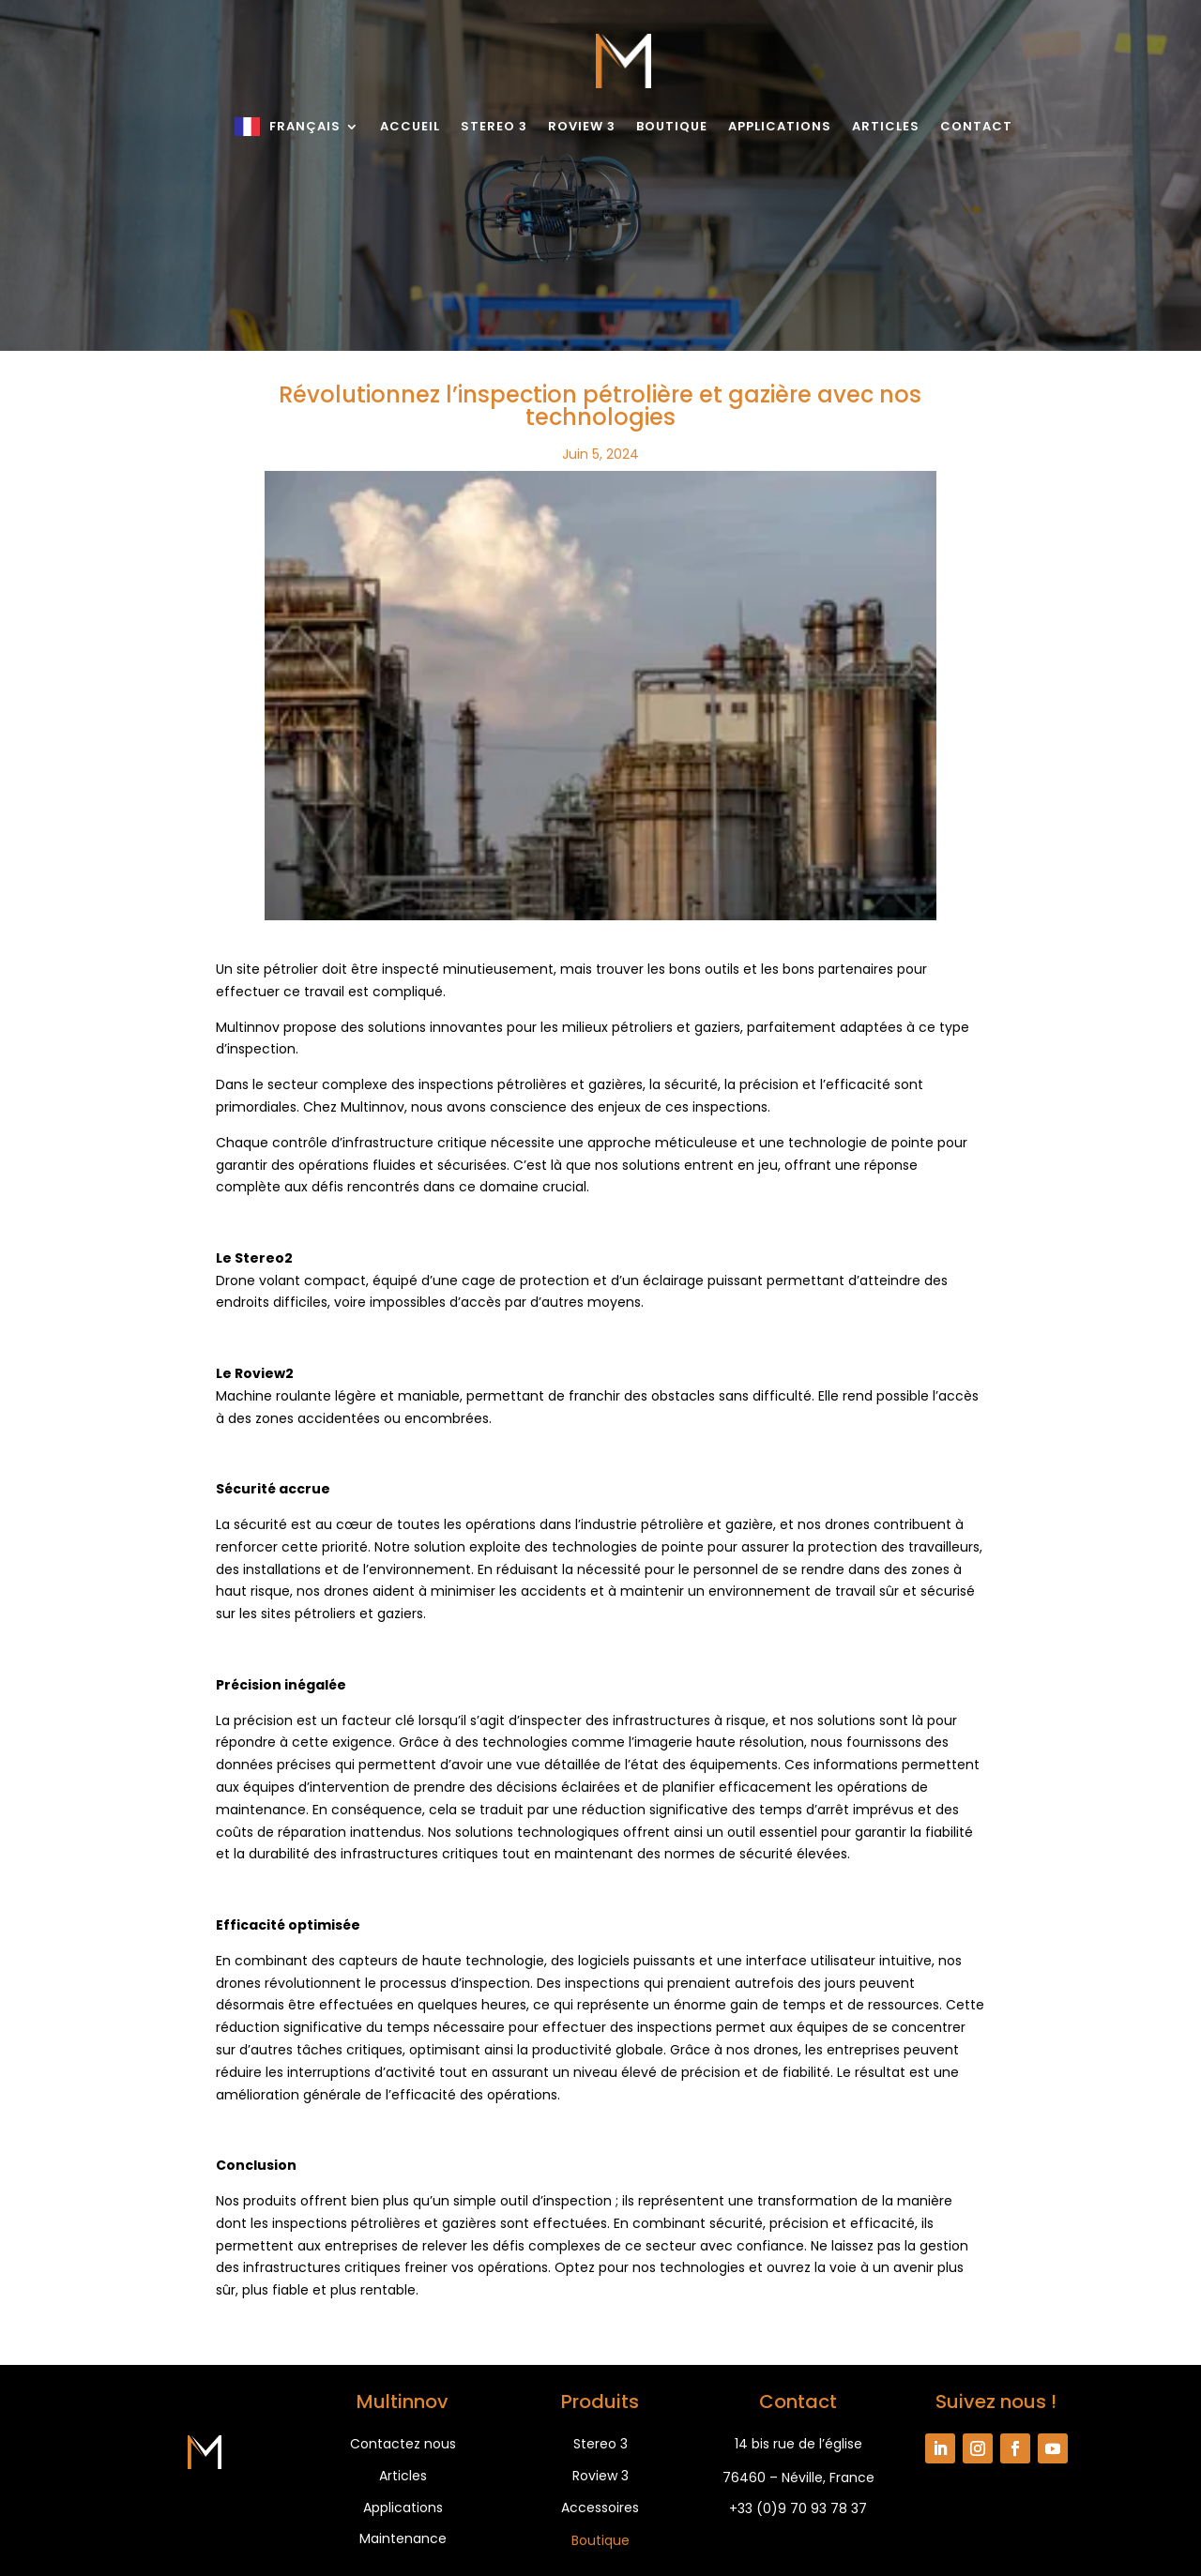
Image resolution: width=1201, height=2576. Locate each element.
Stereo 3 (494, 126)
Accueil (410, 126)
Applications (779, 126)
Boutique (671, 126)
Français (305, 126)
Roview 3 (582, 126)
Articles (886, 126)
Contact (976, 126)
